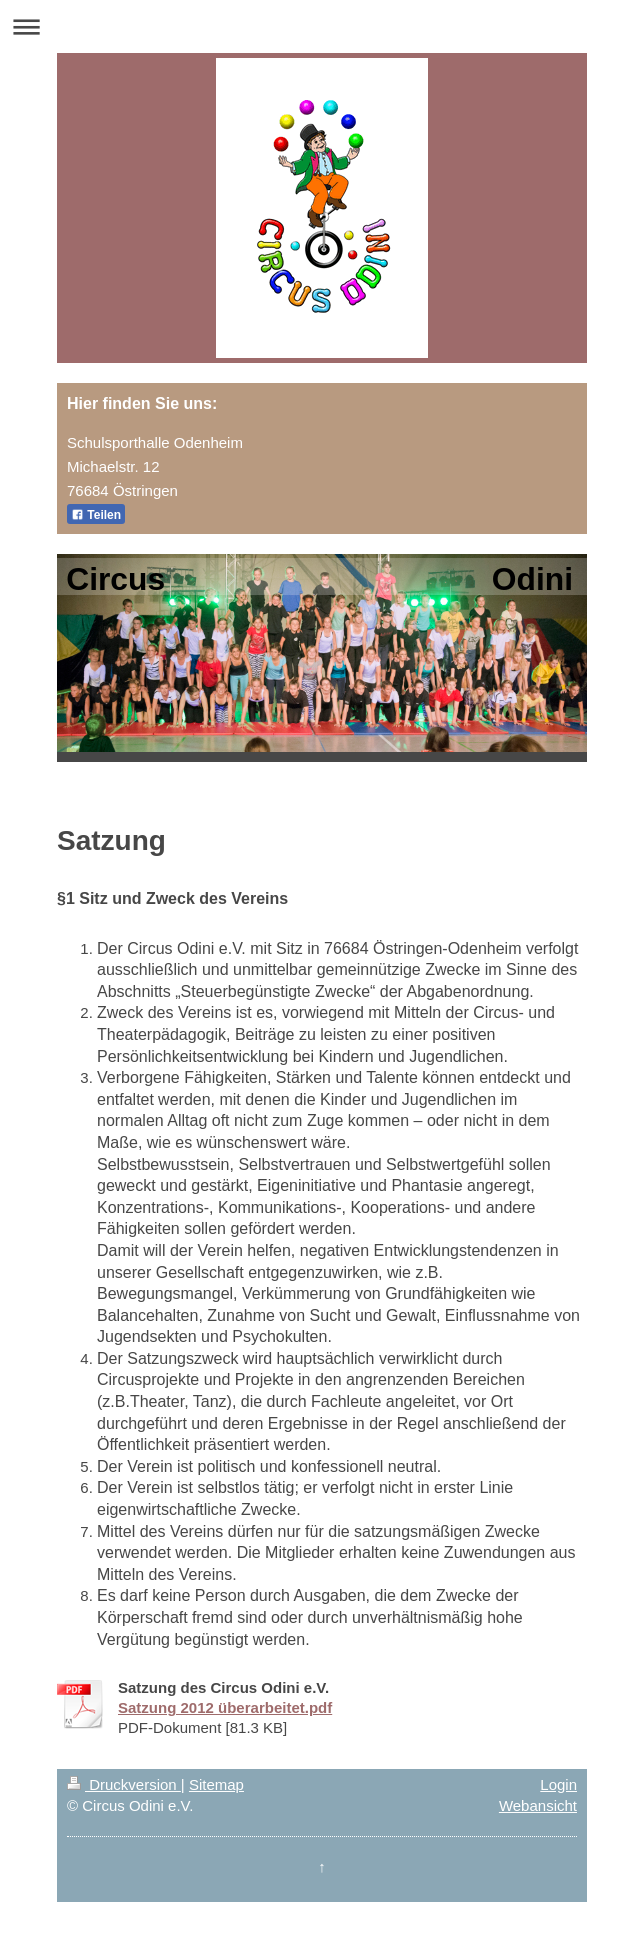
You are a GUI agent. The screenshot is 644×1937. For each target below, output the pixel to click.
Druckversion (124, 1784)
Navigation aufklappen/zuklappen (322, 26)
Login (558, 1784)
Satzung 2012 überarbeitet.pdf (225, 1707)
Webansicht (538, 1805)
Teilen (96, 515)
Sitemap (216, 1784)
